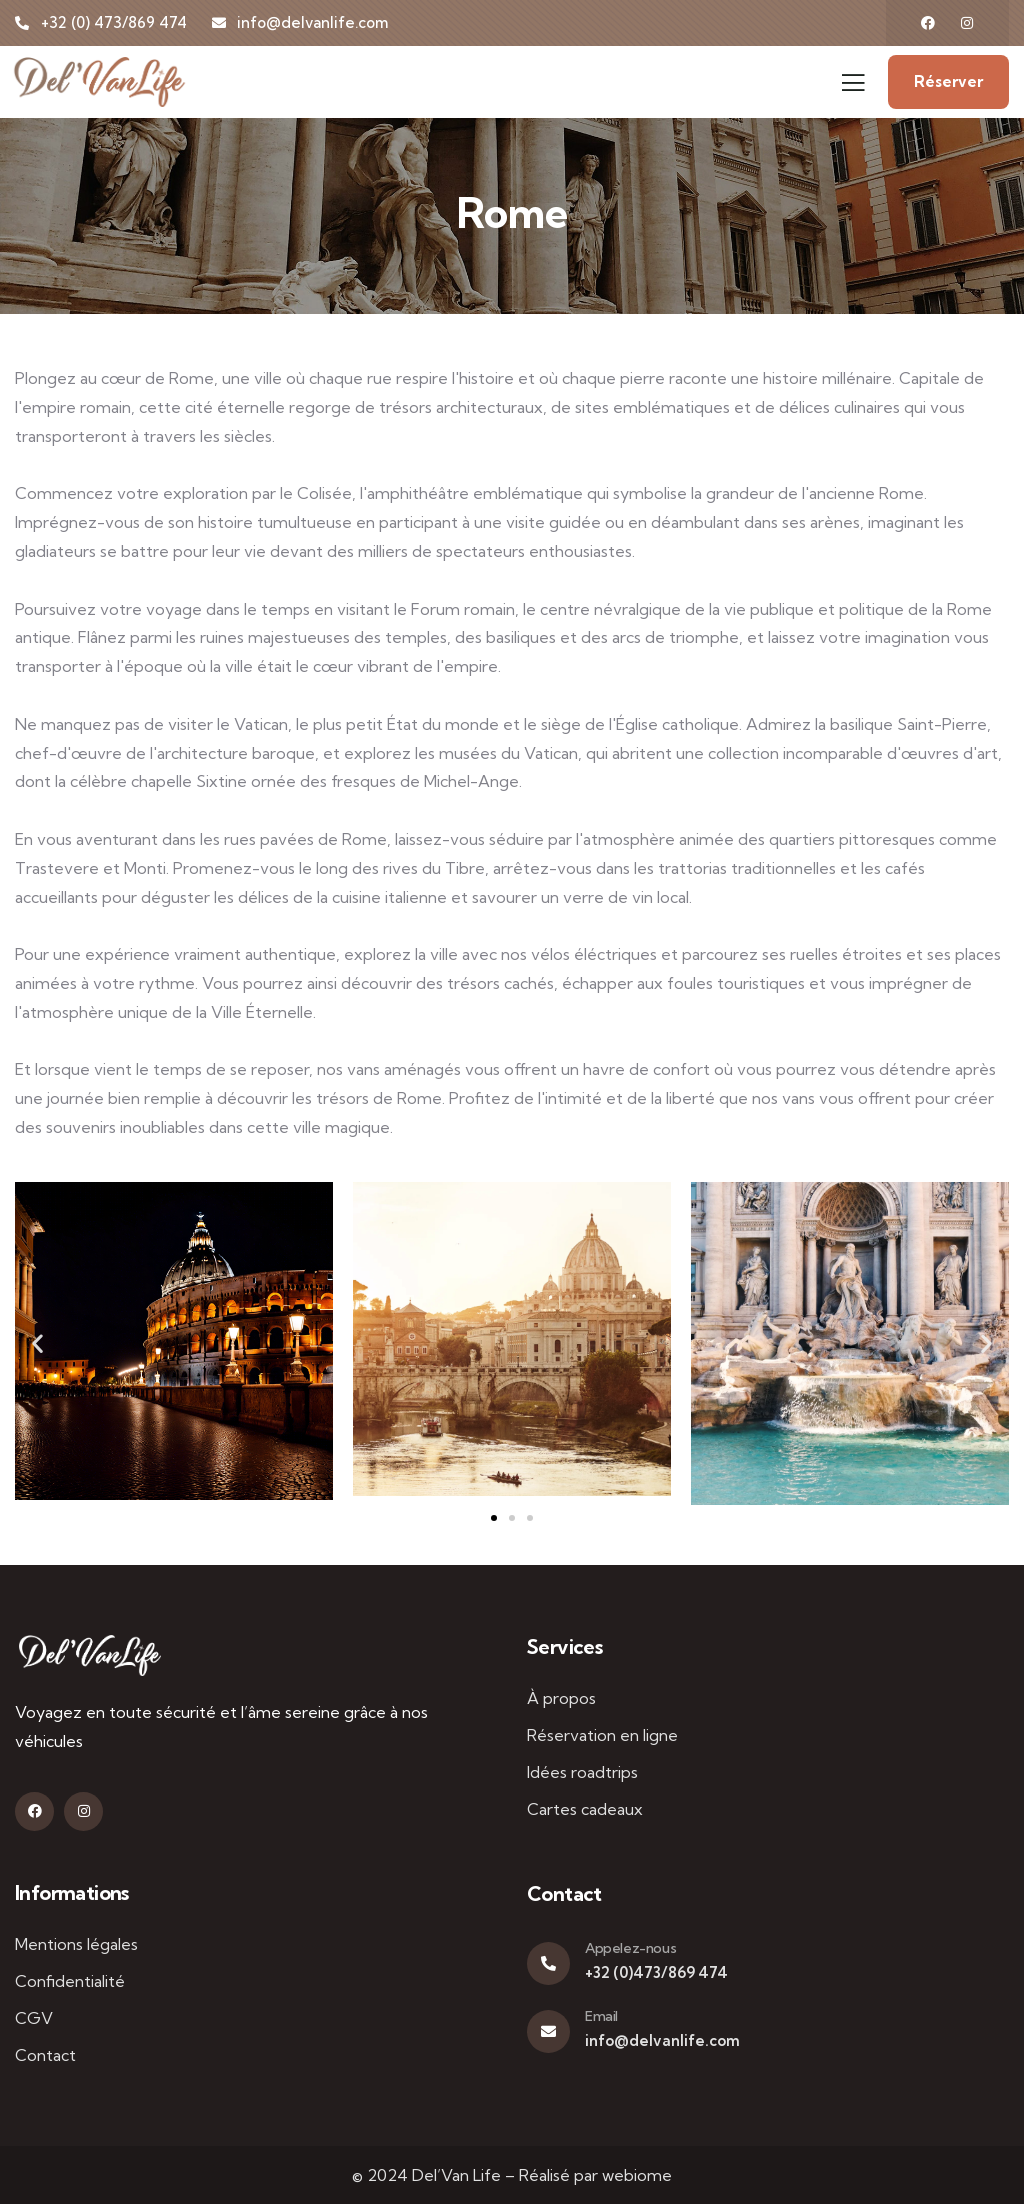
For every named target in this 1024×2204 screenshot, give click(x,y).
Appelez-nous (630, 1948)
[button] (37, 1343)
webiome (637, 2175)
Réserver (948, 81)
